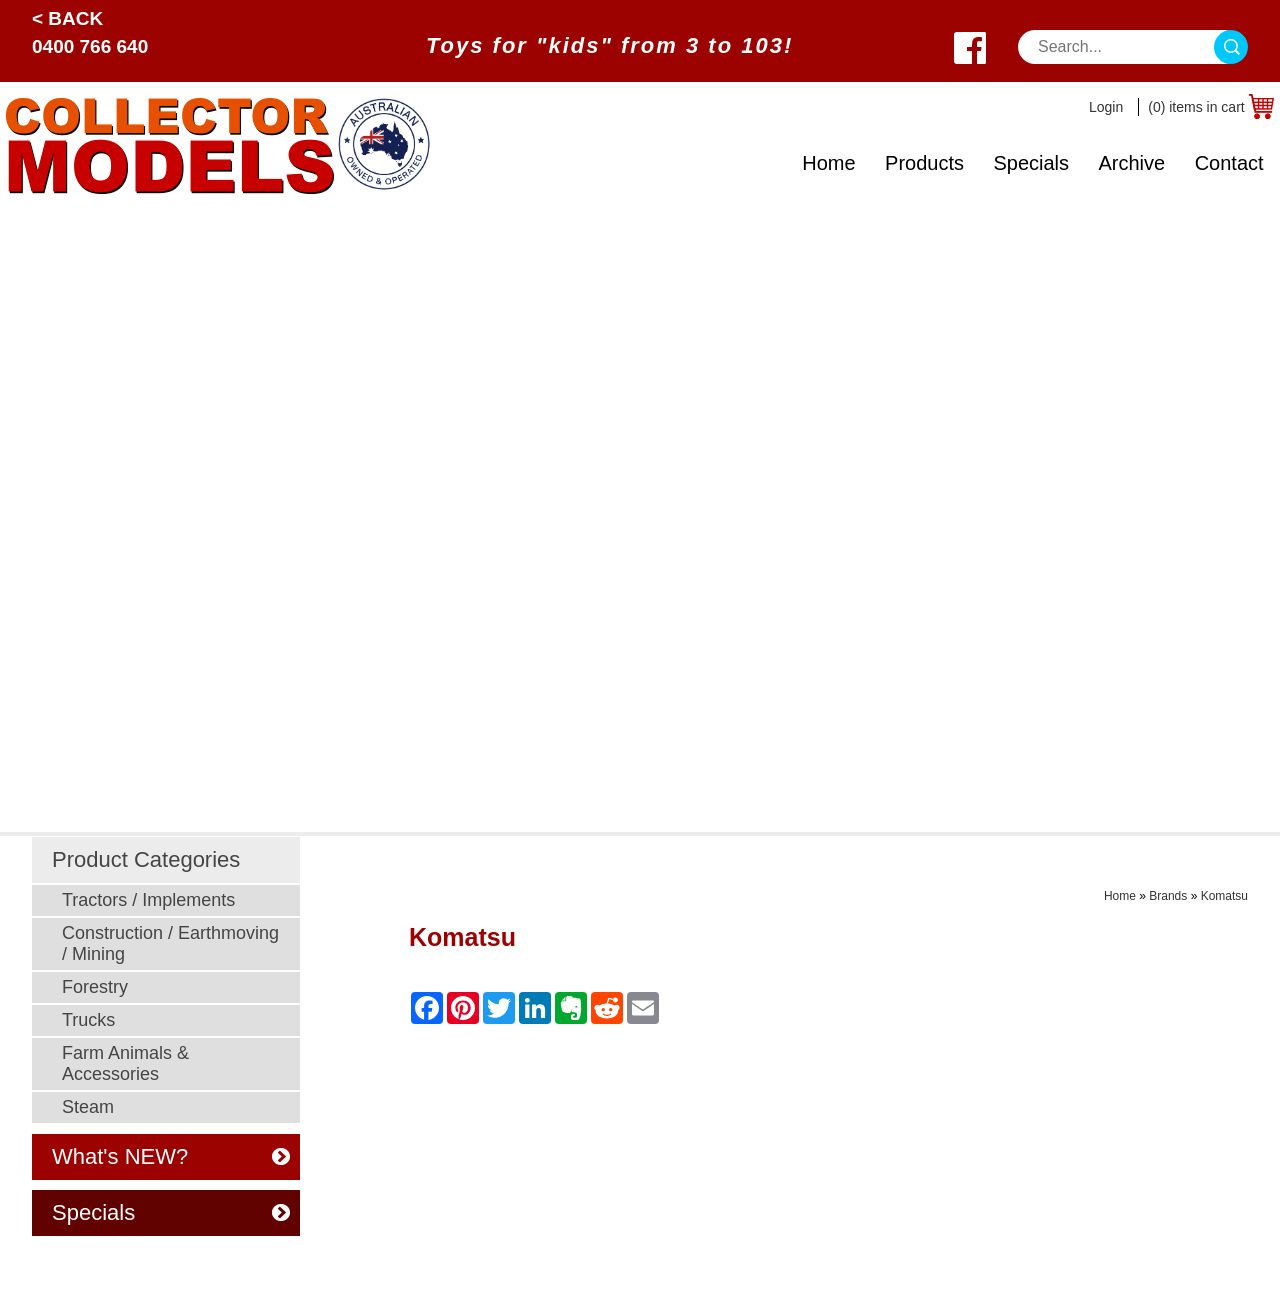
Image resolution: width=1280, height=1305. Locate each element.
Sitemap (52, 1274)
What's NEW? (171, 534)
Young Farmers (305, 1043)
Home (828, 163)
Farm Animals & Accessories (125, 441)
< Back (67, 18)
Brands (1168, 274)
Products (924, 163)
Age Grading (807, 968)
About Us (65, 1093)
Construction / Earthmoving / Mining (170, 321)
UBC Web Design (547, 1262)
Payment (549, 918)
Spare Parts (804, 1143)
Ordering (549, 1018)
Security (547, 943)
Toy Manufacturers (98, 1043)
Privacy (544, 968)
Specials (1031, 163)
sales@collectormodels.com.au (1116, 918)
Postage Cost (810, 1043)
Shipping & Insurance (838, 993)
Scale (52, 1018)
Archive (1132, 163)
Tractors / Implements (148, 278)
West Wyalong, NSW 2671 (1099, 943)
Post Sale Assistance (592, 993)
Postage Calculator (829, 1018)
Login (1106, 107)
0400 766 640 (90, 46)
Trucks (88, 398)
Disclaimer (555, 1043)
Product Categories (146, 237)
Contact (1229, 163)
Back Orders (806, 1068)
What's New (804, 893)
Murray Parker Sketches (337, 1068)
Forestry (95, 365)
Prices (540, 893)
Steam (88, 485)
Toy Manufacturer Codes (849, 1168)
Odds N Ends (298, 1093)
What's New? (79, 1068)
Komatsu (1224, 274)
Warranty (794, 1118)
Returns (790, 1093)
